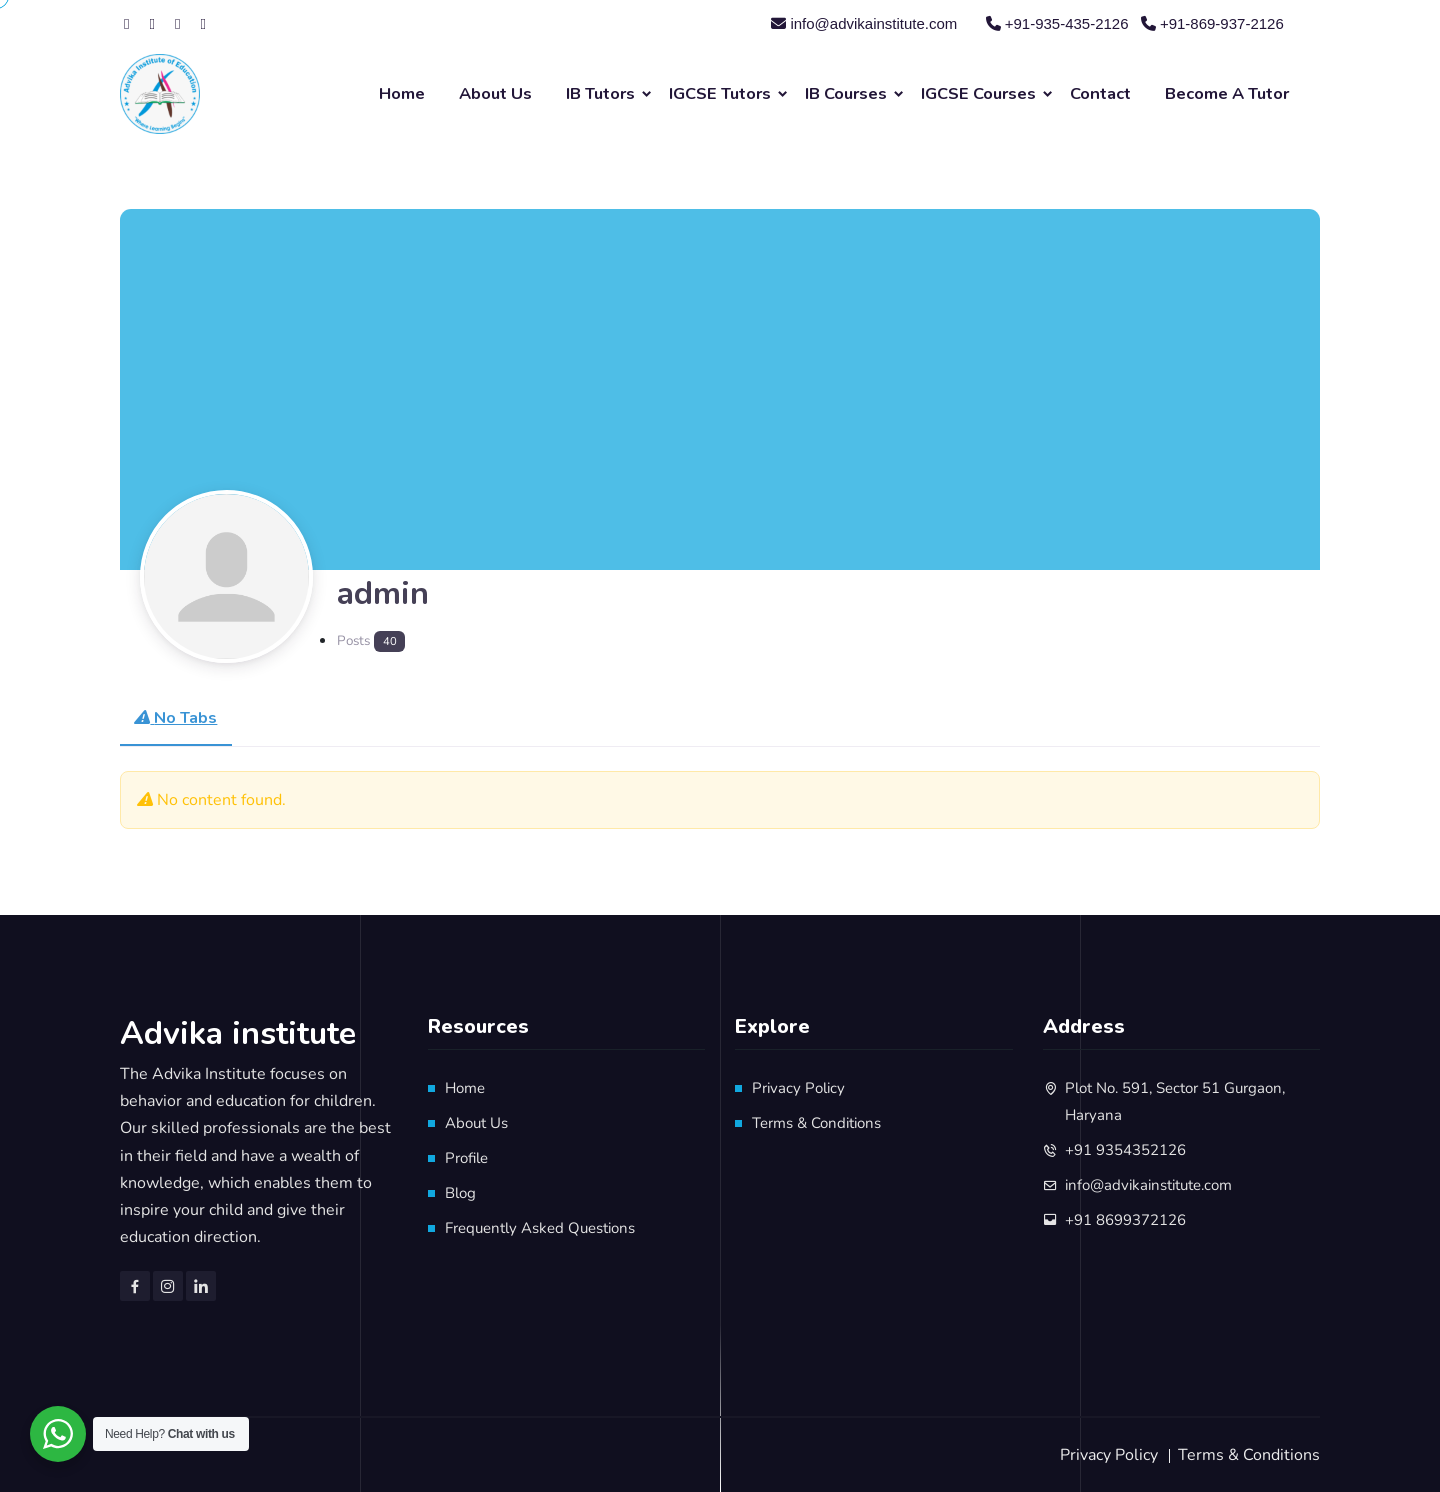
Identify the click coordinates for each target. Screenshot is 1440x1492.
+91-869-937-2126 (1212, 23)
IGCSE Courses (978, 93)
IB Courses (846, 93)
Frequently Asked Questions (540, 1228)
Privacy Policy (798, 1088)
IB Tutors (600, 93)
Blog (460, 1193)
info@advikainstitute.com (864, 23)
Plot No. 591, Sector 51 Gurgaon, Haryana (1175, 1101)
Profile (466, 1158)
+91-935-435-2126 (1057, 23)
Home (402, 93)
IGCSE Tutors (720, 93)
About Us (495, 93)
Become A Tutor (1227, 93)
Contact (1100, 93)
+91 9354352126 (1125, 1150)
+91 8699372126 (1125, 1220)
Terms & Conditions (816, 1123)
